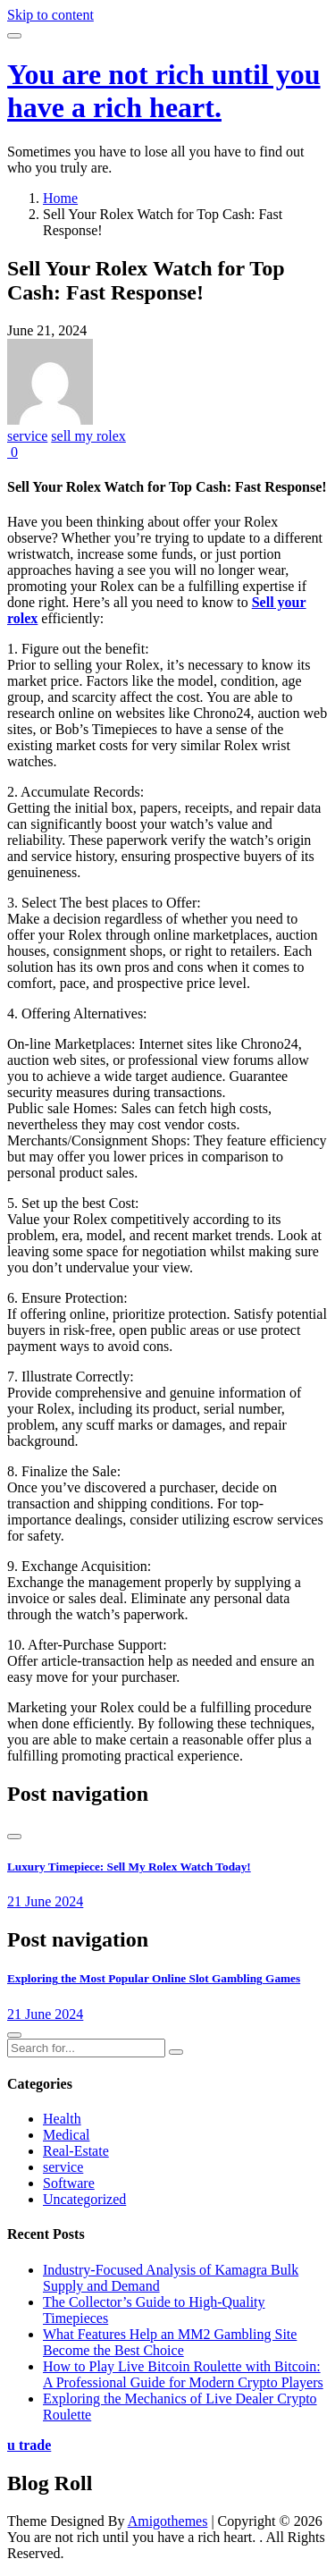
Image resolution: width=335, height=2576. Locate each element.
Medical (66, 2134)
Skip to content (50, 14)
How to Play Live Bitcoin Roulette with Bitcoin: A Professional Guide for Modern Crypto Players (183, 2374)
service (27, 435)
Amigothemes (168, 2521)
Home (60, 198)
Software (69, 2183)
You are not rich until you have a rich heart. (164, 90)
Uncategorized (84, 2199)
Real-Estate (76, 2150)
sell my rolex (88, 435)
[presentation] (14, 1836)
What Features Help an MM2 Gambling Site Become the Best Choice (170, 2342)
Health (62, 2118)
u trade (29, 2445)
